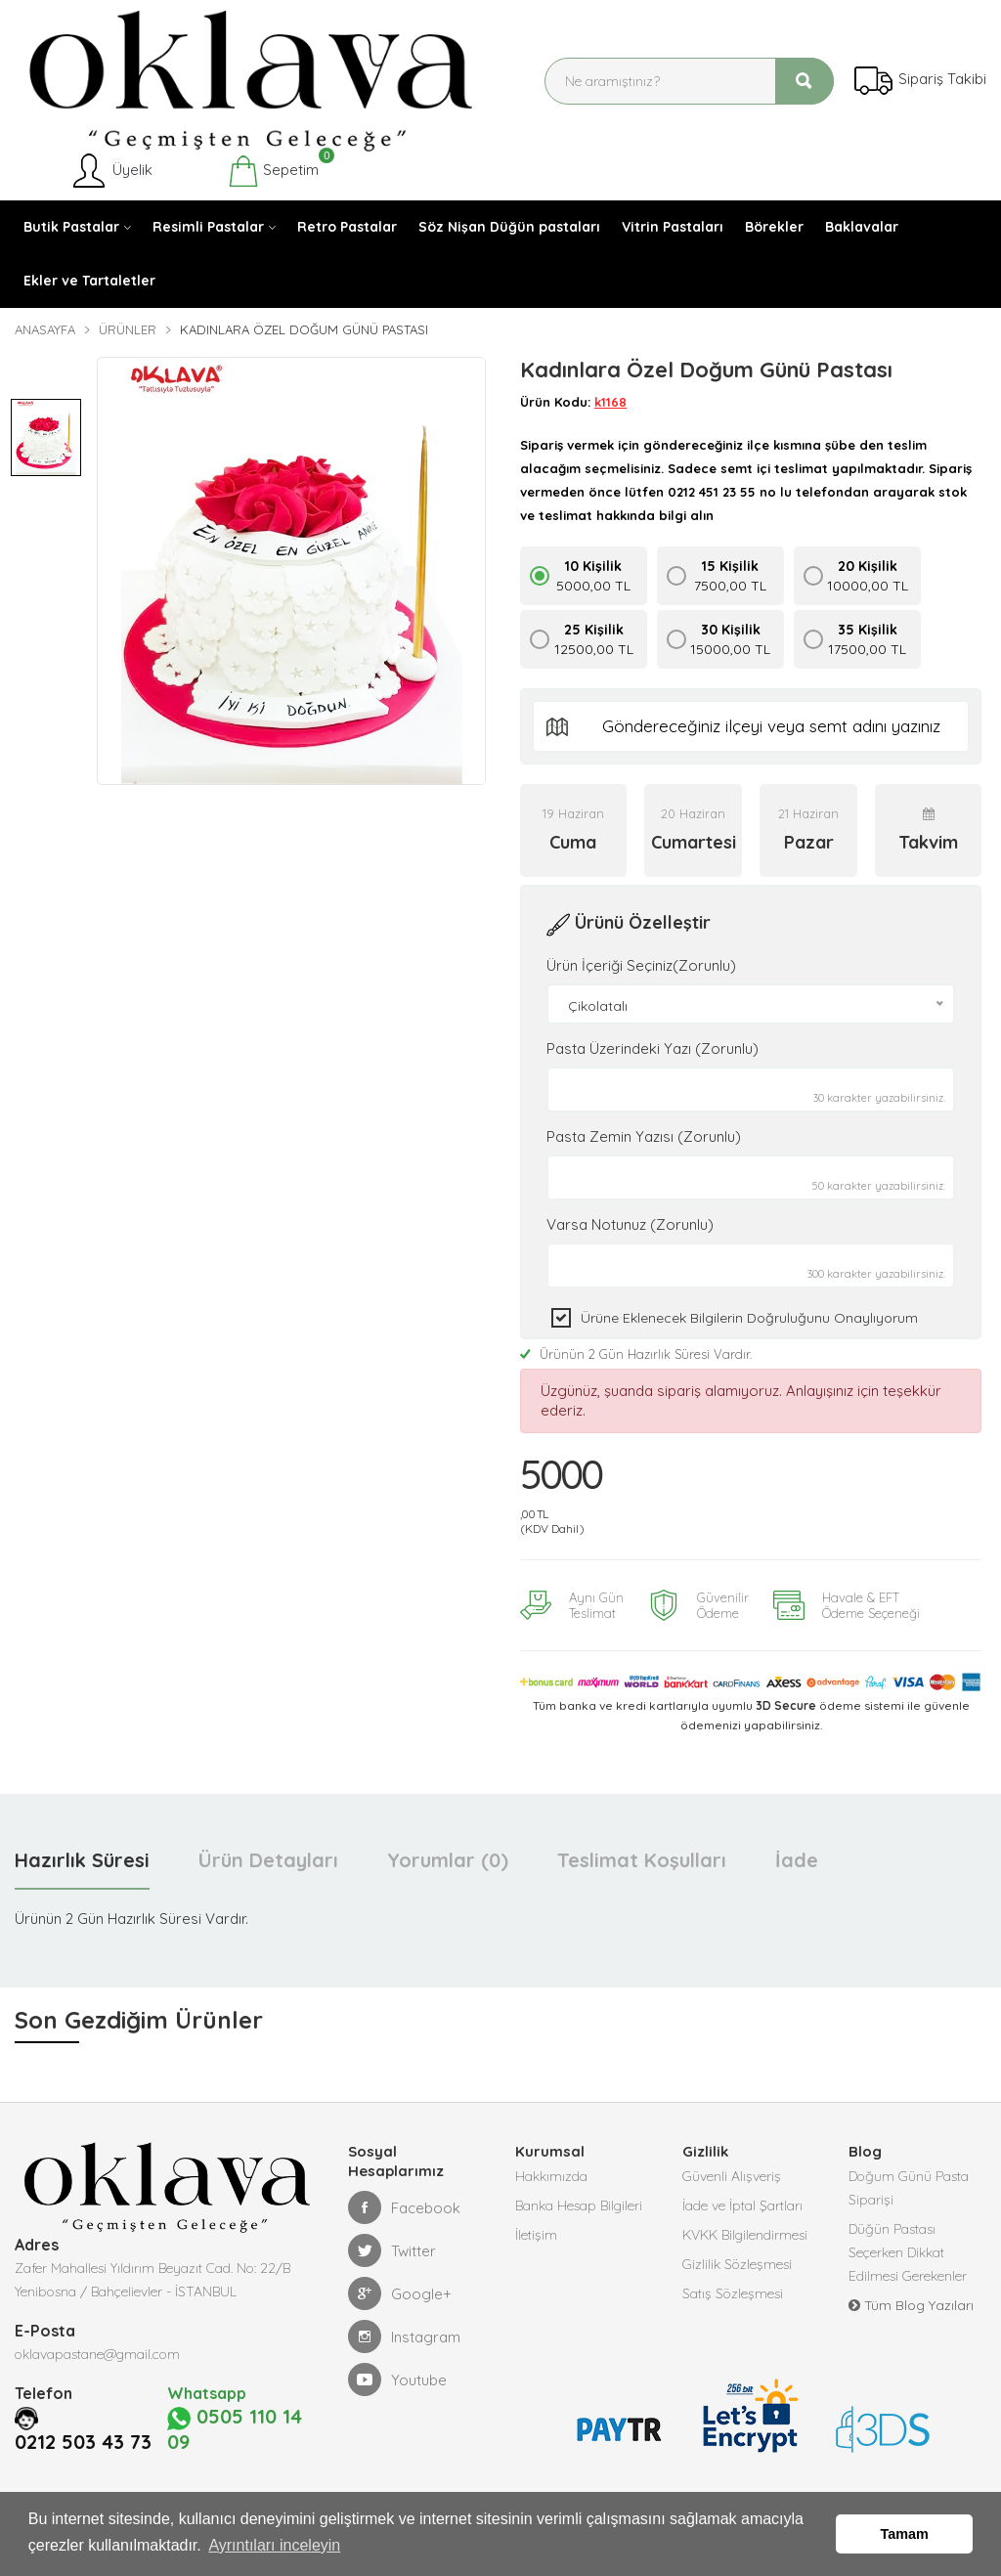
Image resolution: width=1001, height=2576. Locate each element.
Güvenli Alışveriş (731, 2176)
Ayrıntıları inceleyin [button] (274, 2545)
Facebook (404, 2207)
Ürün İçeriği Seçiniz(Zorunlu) (641, 965)
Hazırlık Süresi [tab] (82, 1860)
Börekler (774, 227)
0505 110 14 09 (237, 2416)
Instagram (404, 2336)
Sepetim (273, 171)
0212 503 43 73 (89, 2416)
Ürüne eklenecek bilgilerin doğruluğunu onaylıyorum (749, 1318)
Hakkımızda (551, 2176)
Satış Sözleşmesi (732, 2293)
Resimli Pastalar (208, 227)
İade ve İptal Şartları (742, 2205)
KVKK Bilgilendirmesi (744, 2235)
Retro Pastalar (347, 227)
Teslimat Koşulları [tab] (641, 1860)
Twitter (392, 2250)
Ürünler (127, 329)
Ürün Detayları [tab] (268, 1860)
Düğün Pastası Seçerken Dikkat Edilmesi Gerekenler (908, 2252)
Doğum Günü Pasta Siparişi (909, 2187)
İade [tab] (796, 1860)
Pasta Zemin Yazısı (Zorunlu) (643, 1136)
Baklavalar (861, 227)
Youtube (397, 2379)
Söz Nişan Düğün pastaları (509, 227)
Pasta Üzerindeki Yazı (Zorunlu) (652, 1048)
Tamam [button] (905, 2534)
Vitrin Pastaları (672, 227)
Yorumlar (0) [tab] (447, 1860)
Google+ (400, 2293)
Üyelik (110, 171)
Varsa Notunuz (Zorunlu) (630, 1224)
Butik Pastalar (71, 227)
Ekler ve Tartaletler (89, 280)
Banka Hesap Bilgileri (578, 2205)
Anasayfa (45, 329)
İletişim (536, 2235)
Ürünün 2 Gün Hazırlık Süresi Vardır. (636, 1354)
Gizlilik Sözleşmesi (737, 2264)
